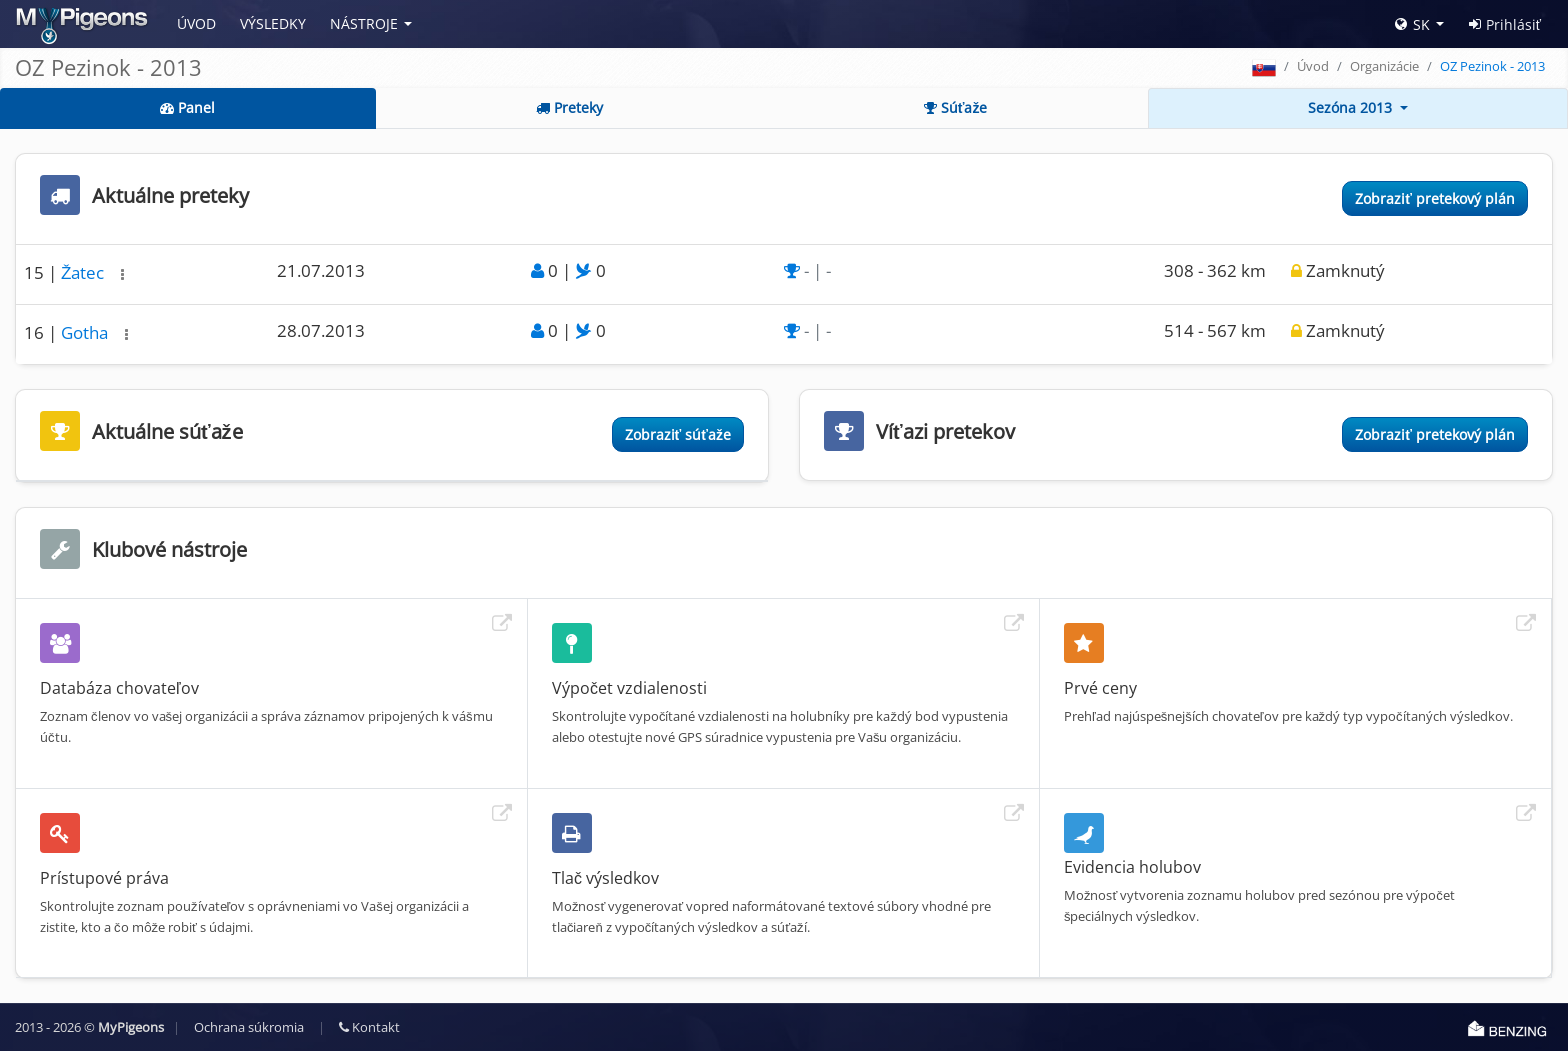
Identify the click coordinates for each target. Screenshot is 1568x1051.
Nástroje (364, 23)
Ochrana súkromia (249, 1027)
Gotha (86, 332)
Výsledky (273, 23)
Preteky (569, 107)
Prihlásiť (1505, 24)
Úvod (196, 23)
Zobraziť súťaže (678, 434)
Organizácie (1384, 66)
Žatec (84, 272)
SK (1412, 24)
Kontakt (369, 1027)
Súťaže (956, 107)
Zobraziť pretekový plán (1435, 198)
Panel (187, 107)
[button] (122, 274)
